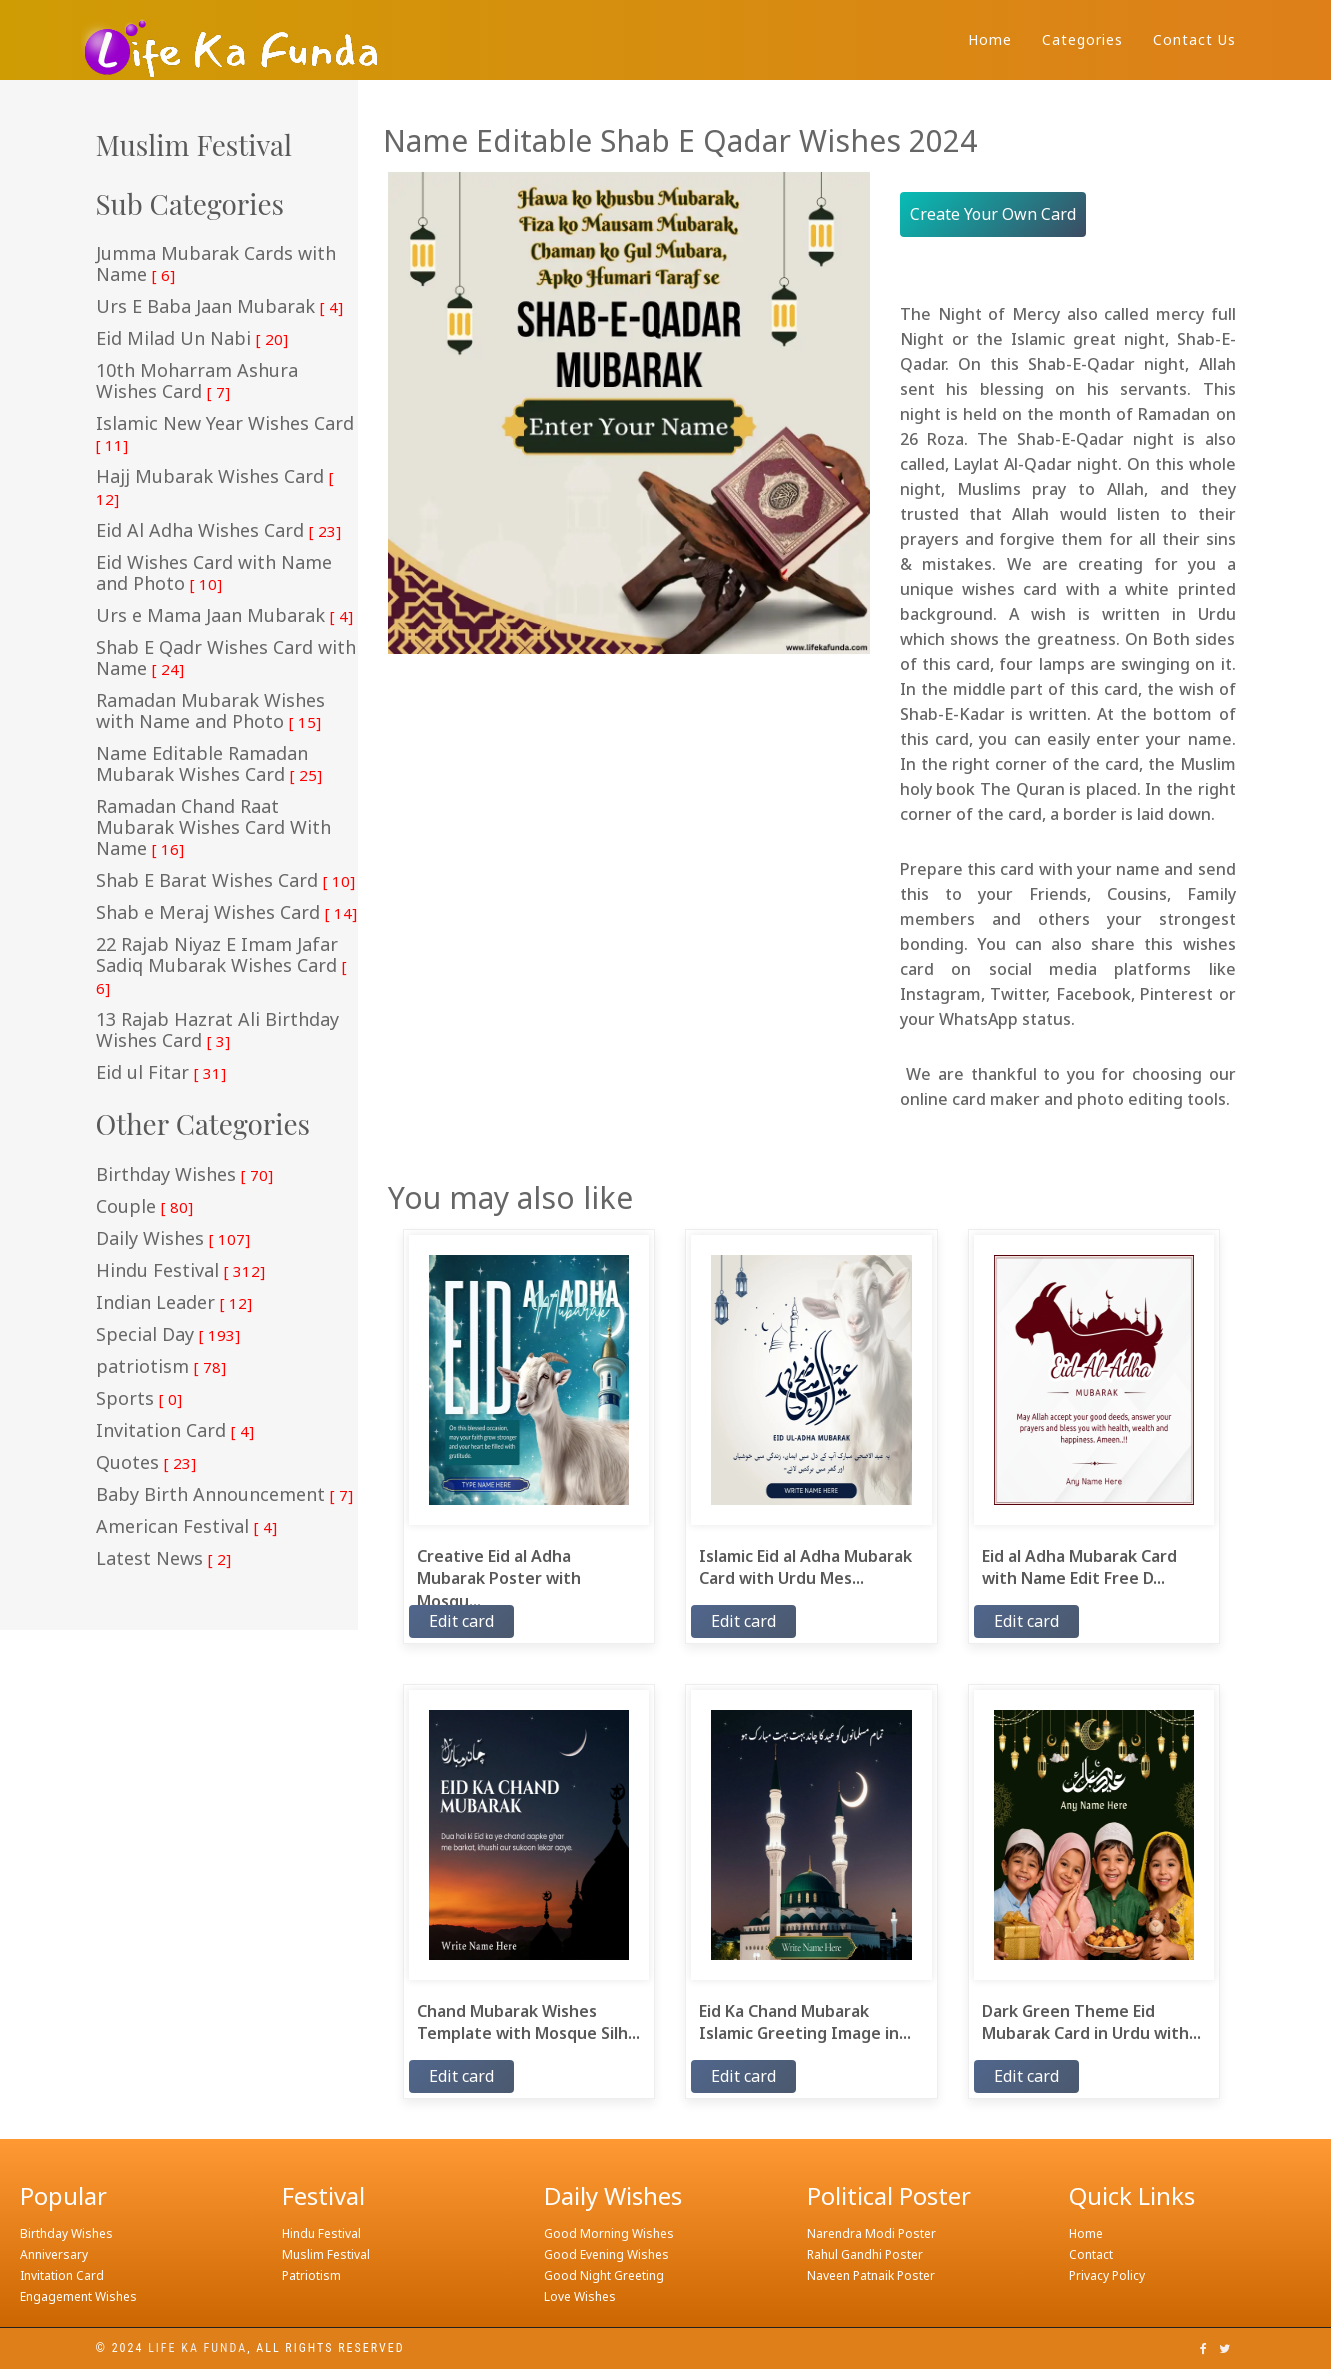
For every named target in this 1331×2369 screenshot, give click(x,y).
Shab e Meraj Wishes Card (226, 913)
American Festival (186, 1527)
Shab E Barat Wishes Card (225, 881)
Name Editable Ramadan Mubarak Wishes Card (209, 764)
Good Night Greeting (604, 2275)
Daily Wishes (173, 1239)
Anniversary (54, 2254)
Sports (139, 1399)
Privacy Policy (1107, 2275)
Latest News (163, 1559)
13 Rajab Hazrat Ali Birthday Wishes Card (217, 1030)
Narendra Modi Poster (871, 2233)
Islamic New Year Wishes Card (225, 434)
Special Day (168, 1335)
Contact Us (1194, 39)
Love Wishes (580, 2296)
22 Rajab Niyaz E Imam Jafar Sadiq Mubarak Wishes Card (221, 966)
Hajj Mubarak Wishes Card (215, 487)
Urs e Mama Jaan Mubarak (224, 616)
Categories (1082, 39)
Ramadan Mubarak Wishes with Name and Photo (210, 711)
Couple (144, 1207)
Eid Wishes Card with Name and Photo (214, 573)
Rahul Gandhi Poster (865, 2254)
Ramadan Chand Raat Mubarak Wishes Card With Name (213, 828)
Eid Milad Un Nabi (192, 339)
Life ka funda (197, 2348)
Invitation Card (175, 1431)
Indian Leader (174, 1303)
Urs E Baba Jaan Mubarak (219, 307)
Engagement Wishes (78, 2296)
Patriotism (311, 2275)
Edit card (461, 1621)
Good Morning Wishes (609, 2233)
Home (990, 39)
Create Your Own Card (993, 214)
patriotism (161, 1367)
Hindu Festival (180, 1271)
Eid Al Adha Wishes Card (218, 531)
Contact (1091, 2254)
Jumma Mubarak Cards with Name (216, 264)
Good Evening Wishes (606, 2254)
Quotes (146, 1463)
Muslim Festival (326, 2254)
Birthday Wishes (184, 1175)
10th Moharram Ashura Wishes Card (197, 381)
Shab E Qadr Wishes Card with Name (226, 658)
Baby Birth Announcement (224, 1495)
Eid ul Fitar (161, 1073)
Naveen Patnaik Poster (871, 2275)
